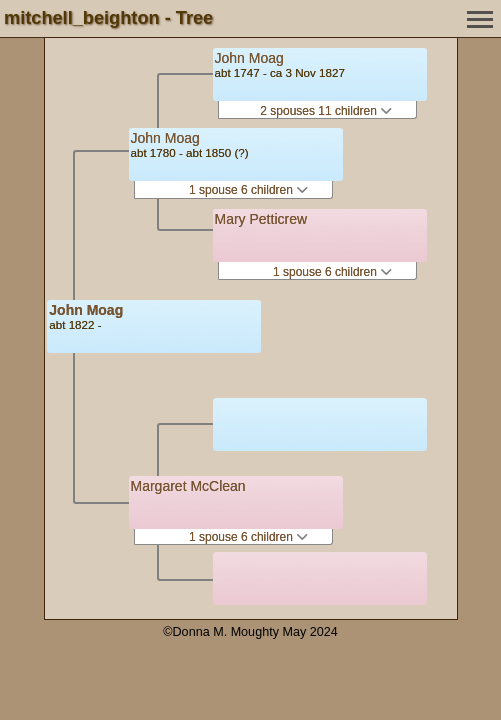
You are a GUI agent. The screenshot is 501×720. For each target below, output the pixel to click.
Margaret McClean (188, 486)
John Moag (86, 310)
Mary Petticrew (261, 219)
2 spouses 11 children (326, 111)
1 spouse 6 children (248, 190)
